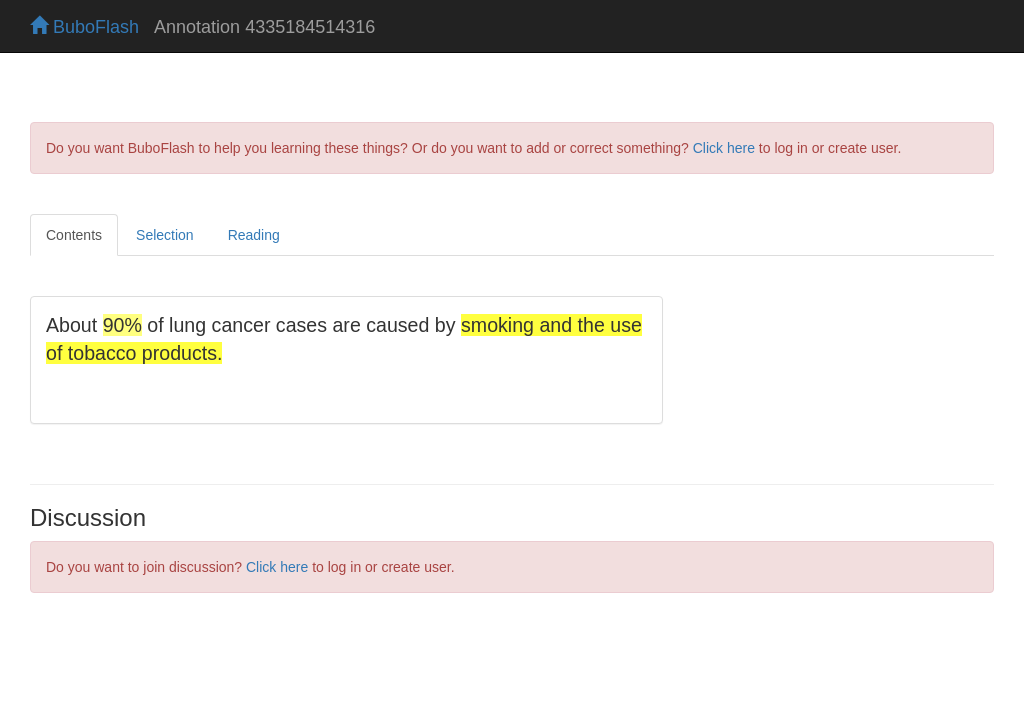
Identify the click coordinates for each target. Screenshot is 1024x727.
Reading (254, 235)
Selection (165, 235)
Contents (74, 235)
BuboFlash (84, 27)
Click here (724, 148)
